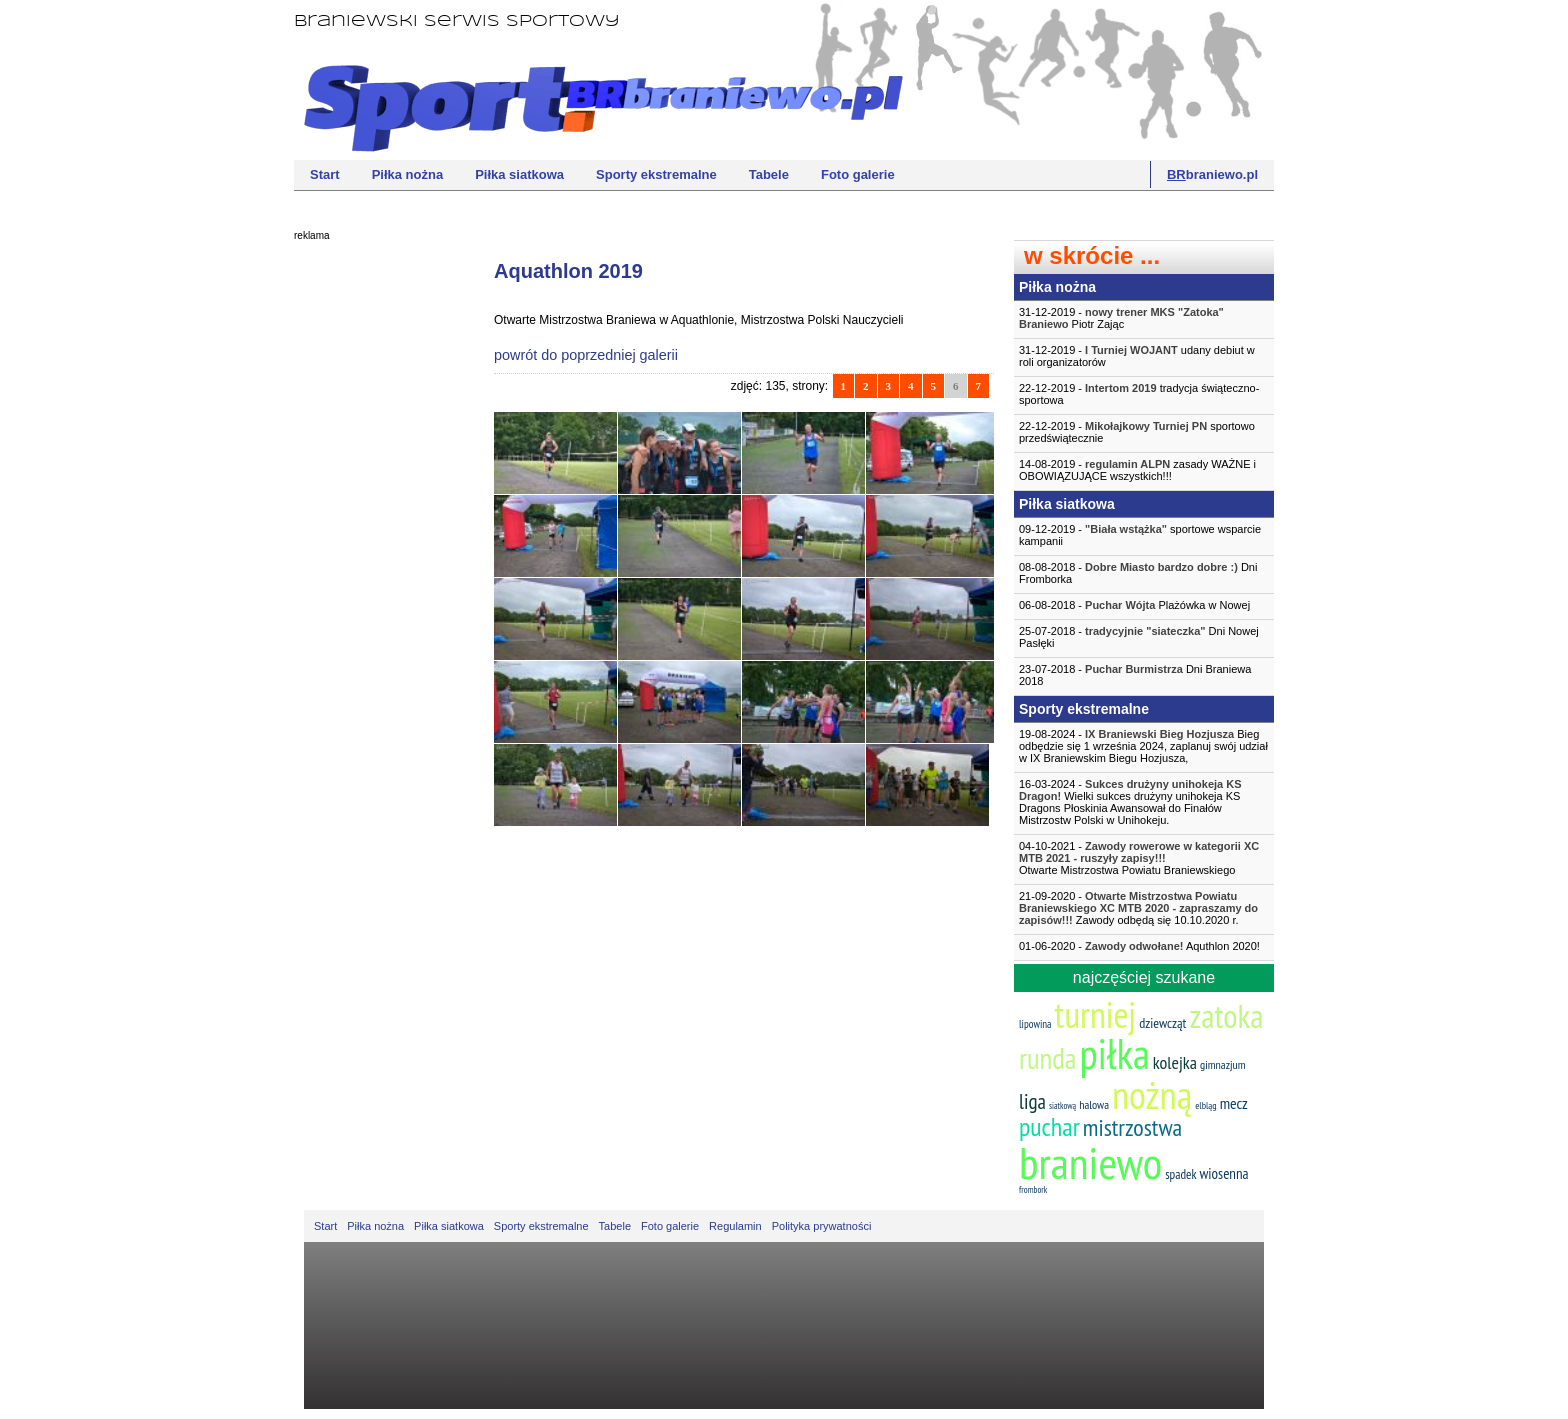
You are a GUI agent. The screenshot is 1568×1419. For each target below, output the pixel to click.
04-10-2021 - (1144, 858)
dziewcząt (1162, 1023)
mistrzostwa (1132, 1127)
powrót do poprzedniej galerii (586, 355)
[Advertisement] (374, 555)
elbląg (1205, 1105)
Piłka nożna (408, 174)
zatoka (1226, 1015)
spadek (1180, 1174)
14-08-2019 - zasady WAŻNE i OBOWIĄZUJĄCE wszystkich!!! (1137, 470)
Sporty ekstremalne (656, 174)
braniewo (1090, 1162)
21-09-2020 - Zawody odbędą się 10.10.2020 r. (1138, 908)
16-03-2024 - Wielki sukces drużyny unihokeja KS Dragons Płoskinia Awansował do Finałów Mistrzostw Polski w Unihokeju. (1130, 802)
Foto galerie (858, 174)
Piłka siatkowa (519, 174)
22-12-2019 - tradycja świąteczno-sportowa (1139, 394)
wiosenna (1224, 1173)
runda (1047, 1058)
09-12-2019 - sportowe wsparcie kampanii (1140, 535)
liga (1032, 1101)
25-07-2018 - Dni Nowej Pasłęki (1139, 637)
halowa (1094, 1104)
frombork (1033, 1189)
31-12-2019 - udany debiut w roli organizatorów (1137, 356)
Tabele (769, 174)
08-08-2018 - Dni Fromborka (1138, 573)
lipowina (1035, 1024)
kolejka (1175, 1062)
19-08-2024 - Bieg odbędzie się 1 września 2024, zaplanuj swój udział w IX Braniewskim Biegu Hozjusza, (1143, 746)
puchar (1049, 1126)
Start (325, 174)
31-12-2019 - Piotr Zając (1121, 318)
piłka (1114, 1053)
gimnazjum (1223, 1064)
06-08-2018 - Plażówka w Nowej (1134, 605)
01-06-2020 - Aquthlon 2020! (1139, 946)
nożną (1152, 1094)
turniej (1096, 1014)
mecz (1234, 1103)
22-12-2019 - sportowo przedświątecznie (1137, 432)
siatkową (1062, 1105)
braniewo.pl (1212, 174)
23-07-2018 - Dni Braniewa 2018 (1135, 675)
